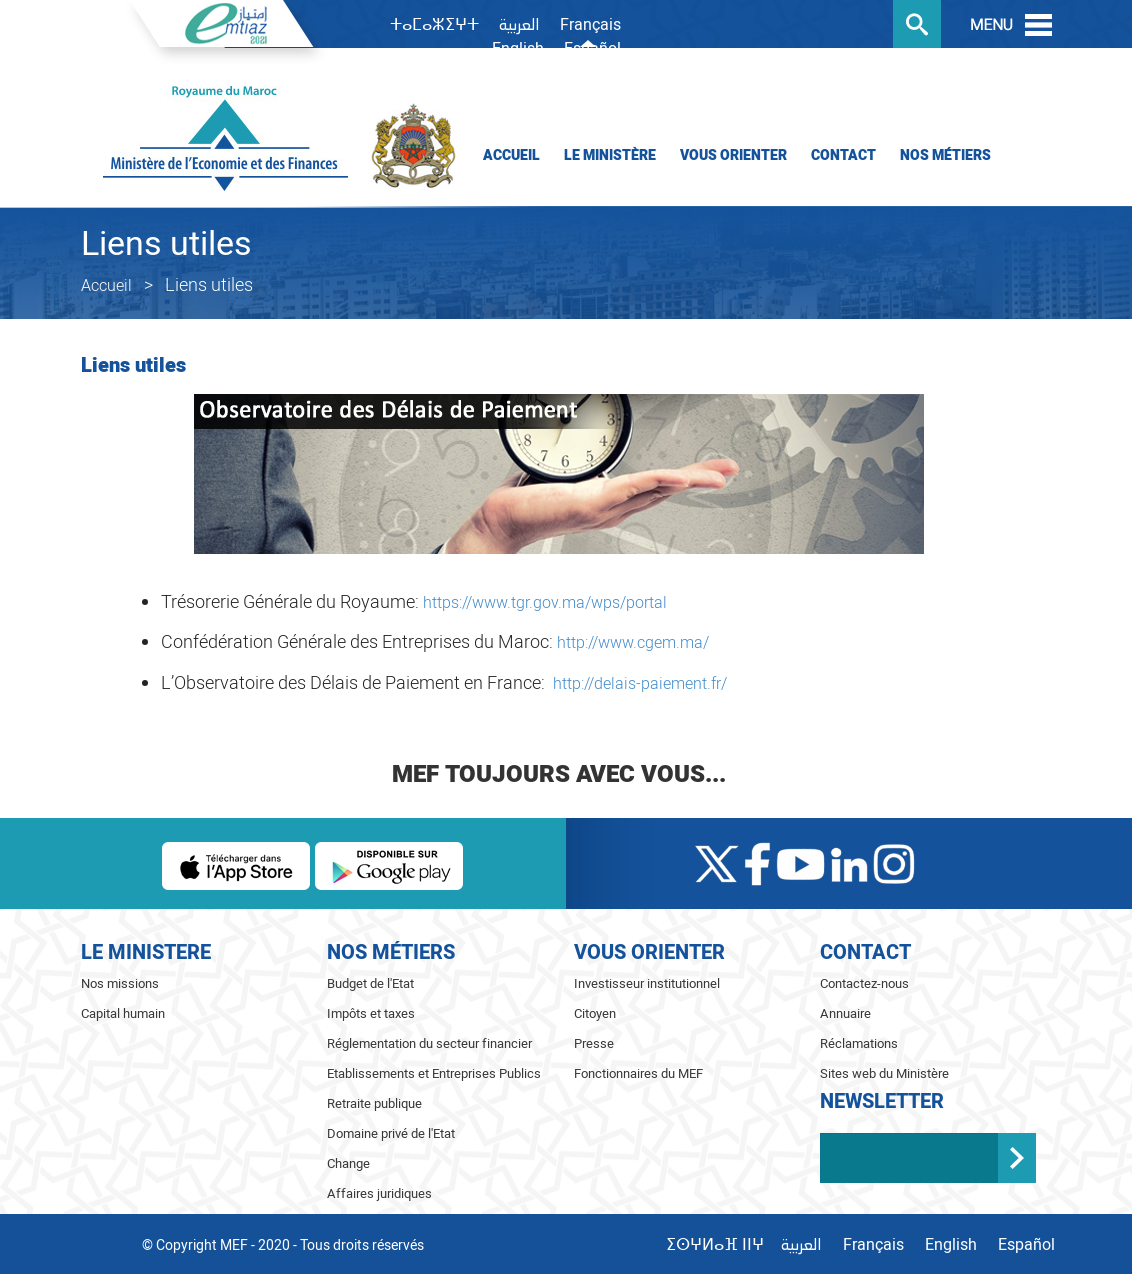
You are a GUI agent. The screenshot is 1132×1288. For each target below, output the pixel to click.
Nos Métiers (945, 155)
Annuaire (845, 1013)
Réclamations (859, 1043)
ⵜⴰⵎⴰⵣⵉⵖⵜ (434, 25)
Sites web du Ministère (884, 1073)
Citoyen (595, 1013)
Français (590, 25)
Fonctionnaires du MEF (638, 1073)
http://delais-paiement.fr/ (640, 684)
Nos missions (120, 983)
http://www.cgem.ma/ (633, 643)
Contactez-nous (864, 983)
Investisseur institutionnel (647, 983)
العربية (519, 26)
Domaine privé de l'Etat (391, 1133)
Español (592, 49)
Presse (594, 1043)
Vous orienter (733, 155)
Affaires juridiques (379, 1193)
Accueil (511, 155)
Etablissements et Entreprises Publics (434, 1073)
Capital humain (123, 1013)
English (518, 49)
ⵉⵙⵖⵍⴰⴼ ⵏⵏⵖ (715, 1245)
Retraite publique (374, 1103)
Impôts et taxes (371, 1013)
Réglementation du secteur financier (429, 1043)
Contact (843, 155)
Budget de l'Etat (370, 983)
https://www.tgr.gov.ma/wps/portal (545, 603)
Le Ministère (610, 155)
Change (348, 1163)
